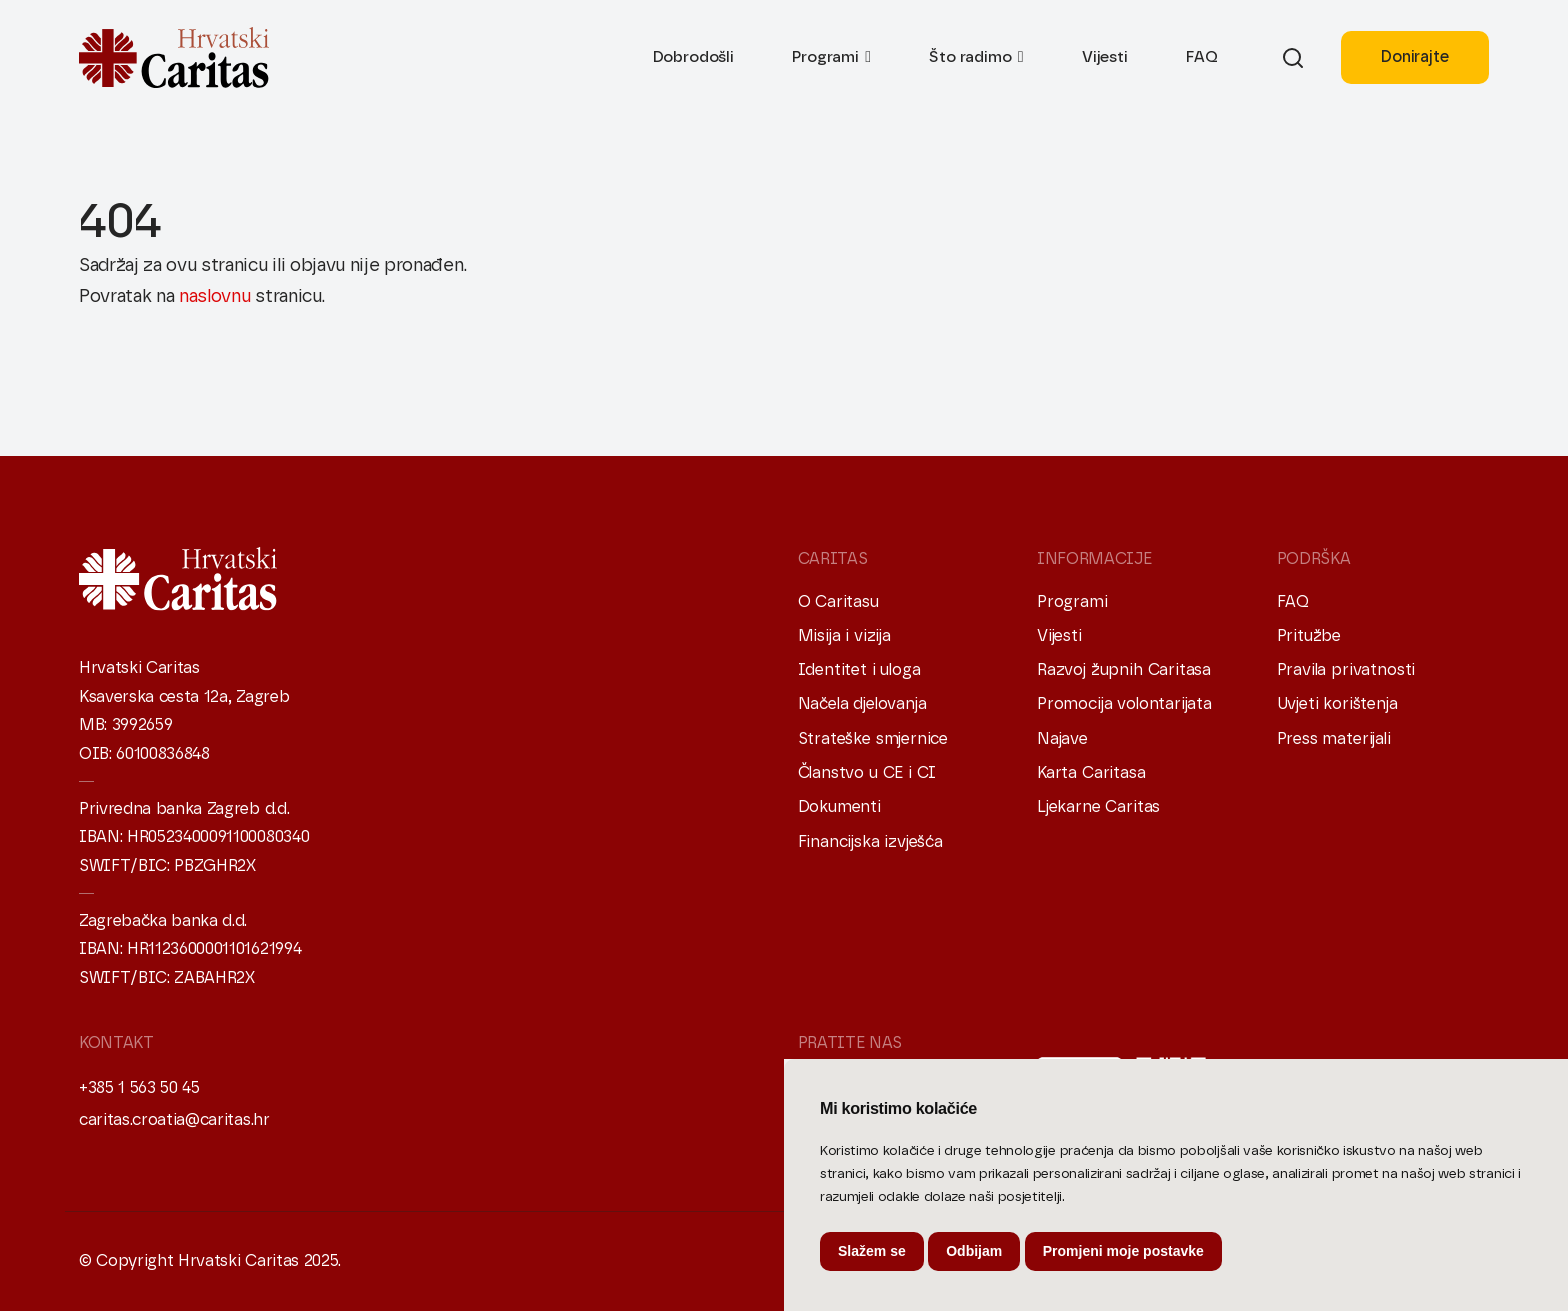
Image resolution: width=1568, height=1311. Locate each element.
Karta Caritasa (1091, 773)
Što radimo (970, 57)
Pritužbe (1309, 636)
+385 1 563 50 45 (139, 1088)
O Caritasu (838, 602)
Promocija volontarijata (1124, 704)
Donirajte (1414, 57)
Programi (825, 57)
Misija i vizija (844, 636)
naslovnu (214, 297)
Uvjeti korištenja (1337, 704)
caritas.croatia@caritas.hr (174, 1120)
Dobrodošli (693, 57)
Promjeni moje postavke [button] (1123, 1251)
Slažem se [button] (872, 1251)
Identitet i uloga (859, 670)
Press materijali (1334, 739)
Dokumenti (839, 807)
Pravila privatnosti (1346, 670)
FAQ (1201, 57)
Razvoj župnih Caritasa (1124, 670)
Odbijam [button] (974, 1251)
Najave (1062, 739)
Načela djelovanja (862, 704)
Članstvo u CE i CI (867, 773)
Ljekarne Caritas (1098, 807)
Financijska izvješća (870, 842)
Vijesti (1105, 57)
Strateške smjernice (873, 739)
